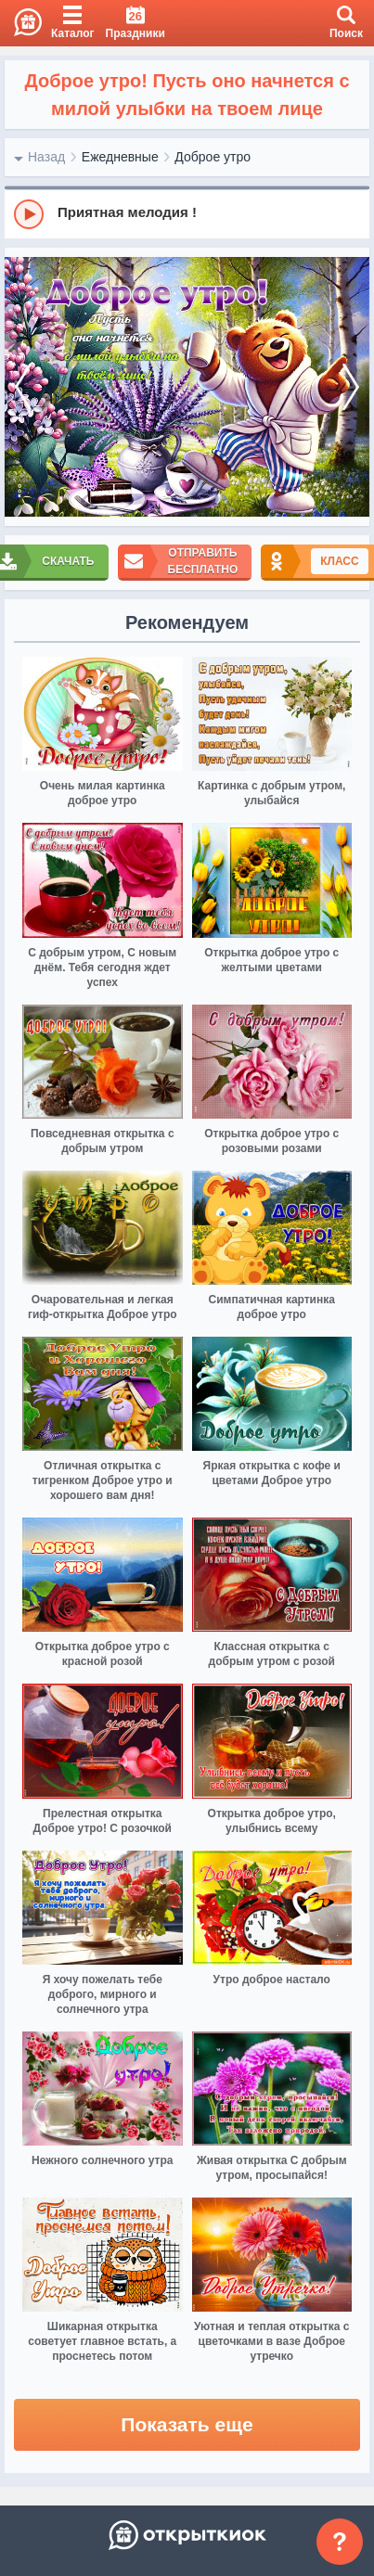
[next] (351, 387)
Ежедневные (120, 156)
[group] (187, 213)
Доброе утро (212, 156)
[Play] (29, 214)
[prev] (23, 387)
